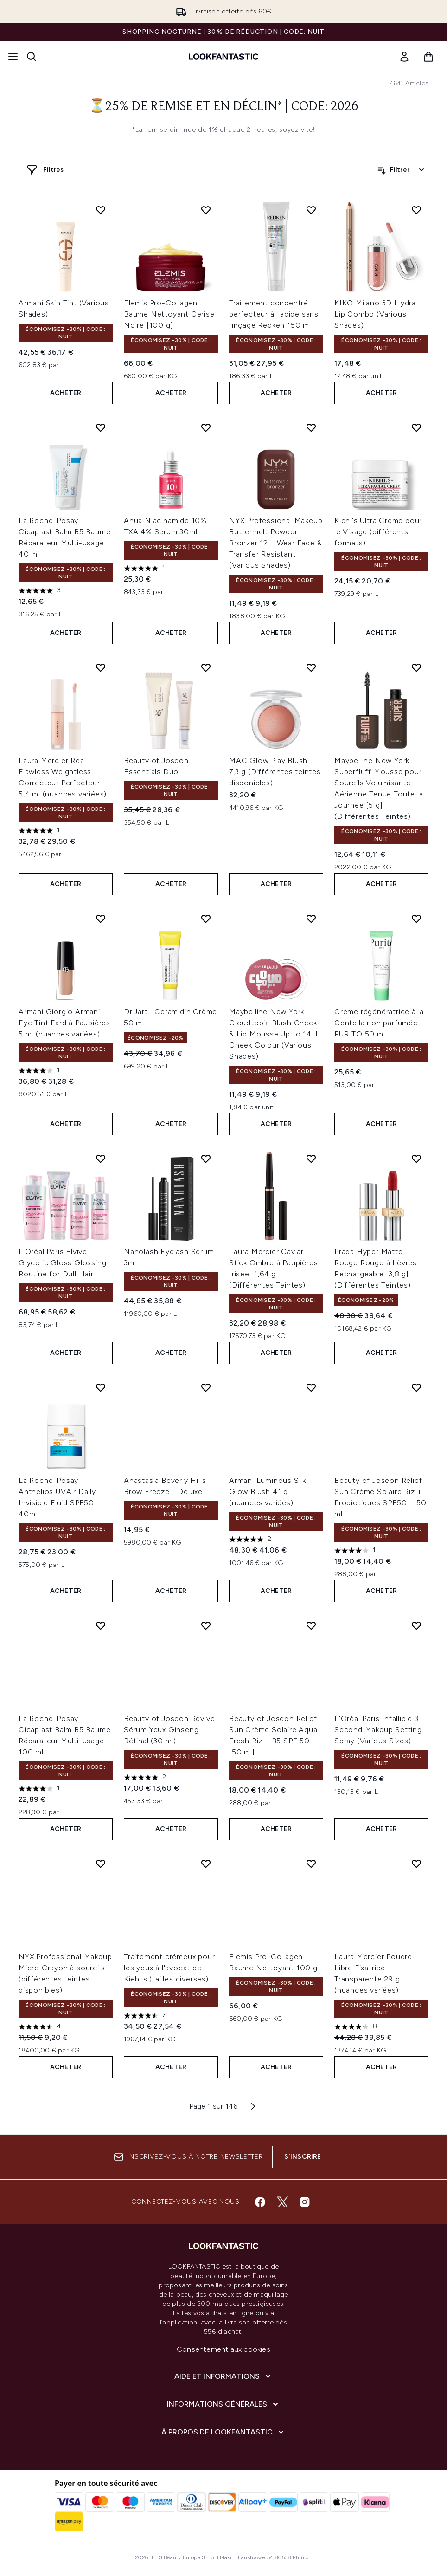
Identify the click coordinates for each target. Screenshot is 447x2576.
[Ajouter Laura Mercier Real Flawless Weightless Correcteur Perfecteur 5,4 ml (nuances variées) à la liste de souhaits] (100, 667)
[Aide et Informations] (223, 2376)
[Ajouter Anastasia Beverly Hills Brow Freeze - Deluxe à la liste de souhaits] (206, 1387)
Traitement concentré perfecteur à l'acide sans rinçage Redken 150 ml (274, 314)
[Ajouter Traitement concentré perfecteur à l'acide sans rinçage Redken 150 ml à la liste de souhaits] (311, 210)
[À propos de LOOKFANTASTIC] (223, 2432)
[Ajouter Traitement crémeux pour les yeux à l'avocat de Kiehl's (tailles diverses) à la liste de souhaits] (206, 1863)
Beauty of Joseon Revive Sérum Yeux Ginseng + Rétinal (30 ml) (169, 1729)
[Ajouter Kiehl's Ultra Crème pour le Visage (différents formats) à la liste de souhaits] (416, 427)
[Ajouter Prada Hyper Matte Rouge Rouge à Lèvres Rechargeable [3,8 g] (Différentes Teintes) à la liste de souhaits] (416, 1158)
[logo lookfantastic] (223, 56)
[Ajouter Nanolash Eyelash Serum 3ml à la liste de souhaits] (206, 1158)
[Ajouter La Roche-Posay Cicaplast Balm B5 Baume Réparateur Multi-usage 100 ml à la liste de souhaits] (100, 1625)
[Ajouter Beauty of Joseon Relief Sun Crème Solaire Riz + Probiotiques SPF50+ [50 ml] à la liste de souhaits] (416, 1387)
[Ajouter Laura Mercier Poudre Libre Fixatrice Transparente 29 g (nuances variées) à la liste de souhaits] (416, 1863)
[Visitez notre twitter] (282, 2202)
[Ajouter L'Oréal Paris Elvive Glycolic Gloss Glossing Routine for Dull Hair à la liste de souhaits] (100, 1158)
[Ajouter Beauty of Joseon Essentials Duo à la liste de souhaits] (206, 667)
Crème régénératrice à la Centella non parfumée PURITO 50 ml (379, 1022)
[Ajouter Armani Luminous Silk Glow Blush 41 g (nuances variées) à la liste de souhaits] (311, 1387)
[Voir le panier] (428, 56)
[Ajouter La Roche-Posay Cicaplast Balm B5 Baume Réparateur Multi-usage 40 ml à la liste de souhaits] (100, 427)
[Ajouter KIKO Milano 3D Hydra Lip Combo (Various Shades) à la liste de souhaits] (416, 210)
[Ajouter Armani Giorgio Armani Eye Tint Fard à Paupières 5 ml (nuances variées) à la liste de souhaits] (100, 918)
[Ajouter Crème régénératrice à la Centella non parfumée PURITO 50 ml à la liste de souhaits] (416, 918)
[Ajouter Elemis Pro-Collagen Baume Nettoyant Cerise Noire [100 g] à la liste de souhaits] (206, 210)
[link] (404, 56)
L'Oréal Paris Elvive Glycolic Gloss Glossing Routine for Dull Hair (62, 1262)
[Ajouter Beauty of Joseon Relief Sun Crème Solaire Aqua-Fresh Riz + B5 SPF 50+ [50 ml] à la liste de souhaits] (311, 1625)
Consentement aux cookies (223, 2349)
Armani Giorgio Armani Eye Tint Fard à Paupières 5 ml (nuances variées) (64, 1022)
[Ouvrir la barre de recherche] (31, 56)
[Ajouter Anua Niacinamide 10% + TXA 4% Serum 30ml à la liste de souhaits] (206, 427)
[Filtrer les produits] (401, 170)
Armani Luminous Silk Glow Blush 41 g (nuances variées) (267, 1491)
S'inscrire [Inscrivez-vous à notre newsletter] (302, 2157)
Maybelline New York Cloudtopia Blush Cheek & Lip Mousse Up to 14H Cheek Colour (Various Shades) (273, 1034)
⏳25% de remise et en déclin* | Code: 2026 (223, 106)
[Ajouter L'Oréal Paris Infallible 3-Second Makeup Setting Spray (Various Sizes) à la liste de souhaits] (416, 1625)
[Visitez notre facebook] (260, 2202)
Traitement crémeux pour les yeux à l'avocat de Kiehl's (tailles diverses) (169, 1967)
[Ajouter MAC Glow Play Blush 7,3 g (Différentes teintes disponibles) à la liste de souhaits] (311, 667)
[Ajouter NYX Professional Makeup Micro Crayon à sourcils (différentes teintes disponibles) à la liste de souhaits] (100, 1863)
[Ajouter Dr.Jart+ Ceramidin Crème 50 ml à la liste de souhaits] (206, 918)
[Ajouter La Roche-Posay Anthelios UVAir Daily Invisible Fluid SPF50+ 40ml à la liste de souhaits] (100, 1387)
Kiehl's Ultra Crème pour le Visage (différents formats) (378, 531)
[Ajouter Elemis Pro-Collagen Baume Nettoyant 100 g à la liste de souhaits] (311, 1863)
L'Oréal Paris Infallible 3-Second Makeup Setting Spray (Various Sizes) (378, 1729)
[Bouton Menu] (13, 56)
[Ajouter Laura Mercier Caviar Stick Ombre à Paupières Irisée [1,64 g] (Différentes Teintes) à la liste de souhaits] (311, 1158)
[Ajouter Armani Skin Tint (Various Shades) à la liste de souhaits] (100, 210)
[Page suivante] (253, 2106)
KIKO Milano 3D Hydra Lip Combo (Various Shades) (375, 314)
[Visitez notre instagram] (305, 2202)
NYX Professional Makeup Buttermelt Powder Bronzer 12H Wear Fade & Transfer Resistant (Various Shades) (275, 543)
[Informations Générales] (223, 2404)
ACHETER (65, 393)
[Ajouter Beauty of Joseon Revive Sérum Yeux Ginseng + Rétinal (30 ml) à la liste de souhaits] (206, 1625)
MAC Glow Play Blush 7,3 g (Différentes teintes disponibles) (275, 771)
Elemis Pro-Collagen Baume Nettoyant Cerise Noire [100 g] (169, 314)
